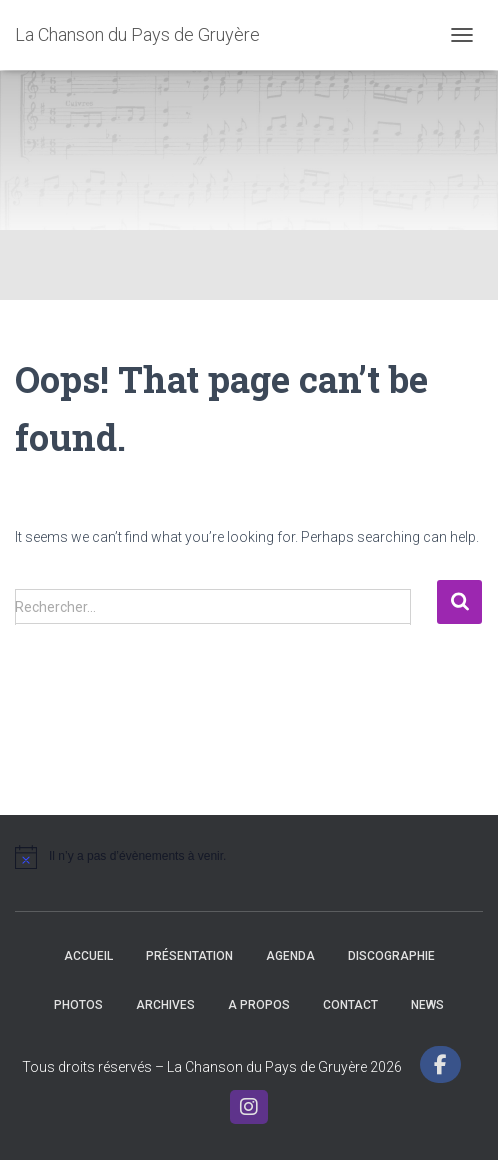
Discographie (391, 956)
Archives (165, 1005)
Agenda (290, 956)
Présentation (189, 956)
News (427, 1005)
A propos (259, 1005)
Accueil (88, 956)
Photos (78, 1005)
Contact (350, 1005)
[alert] (249, 857)
